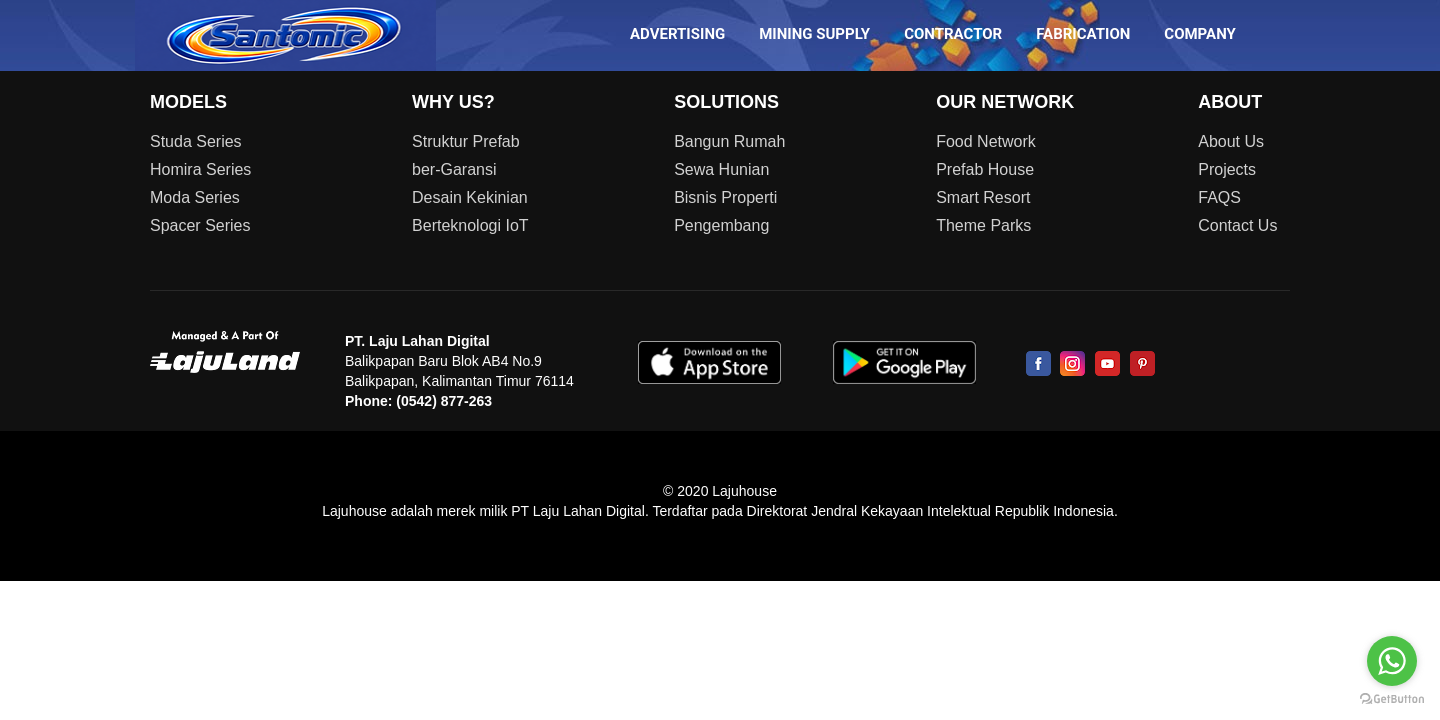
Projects (1227, 169)
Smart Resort (983, 197)
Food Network (986, 141)
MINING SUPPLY (814, 34)
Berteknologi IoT (470, 225)
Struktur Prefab (466, 141)
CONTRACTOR (953, 34)
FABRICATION (1083, 34)
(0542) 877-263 (444, 401)
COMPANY (1200, 34)
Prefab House (985, 169)
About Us (1231, 141)
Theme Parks (983, 225)
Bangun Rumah (729, 141)
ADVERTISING (677, 34)
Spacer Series (200, 225)
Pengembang (721, 225)
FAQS (1219, 197)
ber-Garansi (454, 169)
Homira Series (200, 169)
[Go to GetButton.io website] (1392, 699)
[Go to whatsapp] (1392, 661)
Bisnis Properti (725, 197)
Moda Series (195, 197)
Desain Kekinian (470, 197)
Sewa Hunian (721, 169)
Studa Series (196, 141)
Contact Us (1237, 225)
